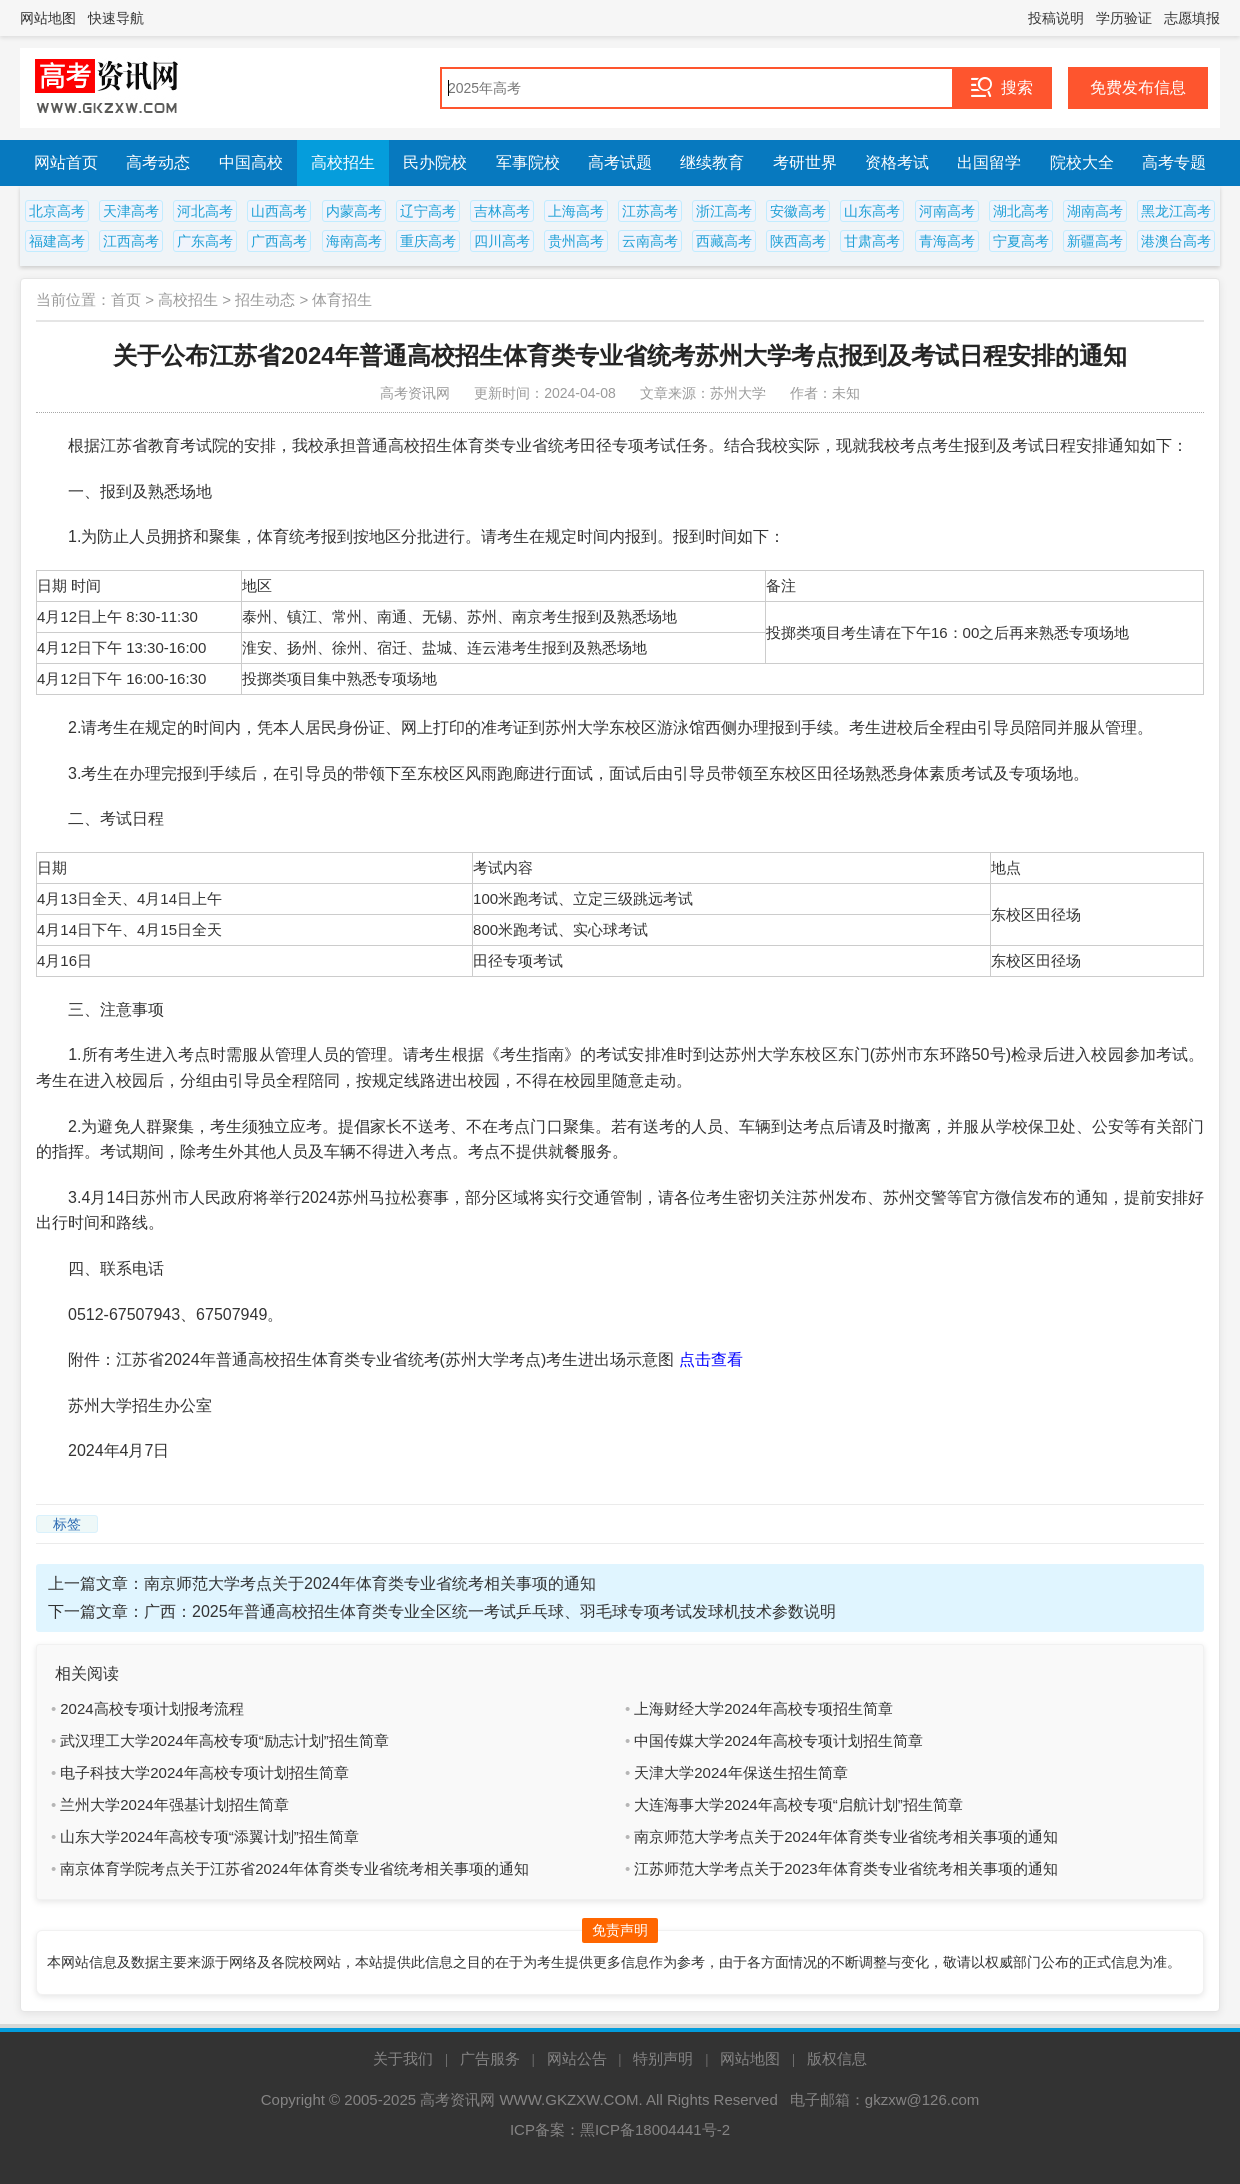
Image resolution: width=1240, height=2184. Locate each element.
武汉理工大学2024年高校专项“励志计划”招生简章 (224, 1740)
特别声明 (663, 2058)
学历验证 (1124, 18)
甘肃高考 (872, 241)
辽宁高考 (428, 211)
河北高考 (205, 211)
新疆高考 (1095, 241)
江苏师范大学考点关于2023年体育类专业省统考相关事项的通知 (845, 1868)
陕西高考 (798, 241)
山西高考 (279, 211)
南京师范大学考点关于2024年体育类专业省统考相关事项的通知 (370, 1583)
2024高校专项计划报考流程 (151, 1708)
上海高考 (576, 211)
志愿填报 (1192, 18)
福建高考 (57, 241)
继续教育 (712, 162)
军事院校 (528, 162)
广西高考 (279, 241)
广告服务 (490, 2058)
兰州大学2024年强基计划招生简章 (174, 1804)
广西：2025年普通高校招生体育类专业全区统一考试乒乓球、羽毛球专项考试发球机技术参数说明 (490, 1611)
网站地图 (48, 18)
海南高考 (354, 241)
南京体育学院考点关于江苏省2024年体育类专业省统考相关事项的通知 (294, 1868)
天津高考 (131, 211)
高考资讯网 (457, 2099)
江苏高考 (650, 211)
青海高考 (947, 241)
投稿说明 (1056, 18)
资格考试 (897, 162)
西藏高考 (724, 241)
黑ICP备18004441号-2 (655, 2129)
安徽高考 (798, 211)
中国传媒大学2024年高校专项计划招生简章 (778, 1740)
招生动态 (265, 299)
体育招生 (342, 299)
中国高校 (251, 162)
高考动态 (158, 162)
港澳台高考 (1176, 241)
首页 (126, 299)
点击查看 (711, 1359)
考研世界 (805, 162)
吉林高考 (502, 211)
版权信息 (837, 2058)
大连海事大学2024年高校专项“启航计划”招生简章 (798, 1804)
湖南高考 (1095, 211)
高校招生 (343, 162)
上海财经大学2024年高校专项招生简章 (763, 1708)
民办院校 (435, 162)
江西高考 (131, 241)
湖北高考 (1021, 211)
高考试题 (620, 162)
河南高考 (947, 211)
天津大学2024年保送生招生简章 (740, 1772)
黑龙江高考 (1176, 211)
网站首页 (66, 162)
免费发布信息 (1138, 87)
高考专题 (1174, 162)
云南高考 (650, 241)
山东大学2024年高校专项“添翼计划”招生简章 (209, 1836)
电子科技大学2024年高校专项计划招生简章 (204, 1772)
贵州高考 (576, 241)
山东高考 (872, 211)
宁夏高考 (1021, 241)
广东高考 (205, 241)
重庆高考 (428, 241)
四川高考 (502, 241)
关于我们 (403, 2058)
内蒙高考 (354, 211)
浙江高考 (724, 211)
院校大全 (1082, 162)
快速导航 (116, 18)
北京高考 (57, 211)
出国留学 (989, 162)
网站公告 (577, 2058)
